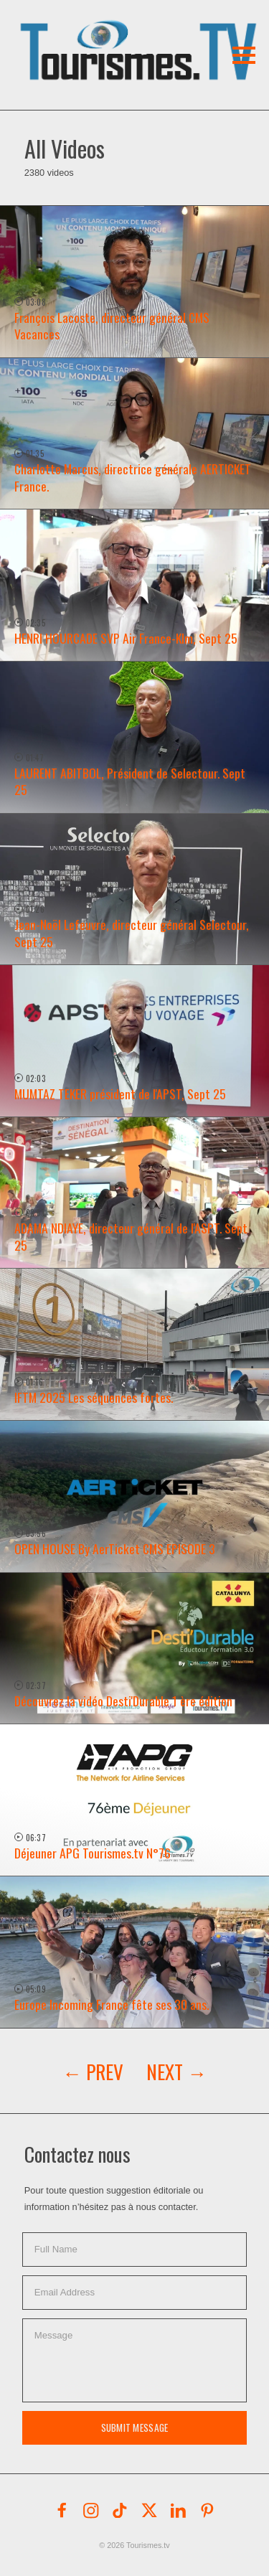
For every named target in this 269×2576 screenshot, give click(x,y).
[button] (106, 31)
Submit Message (135, 2427)
